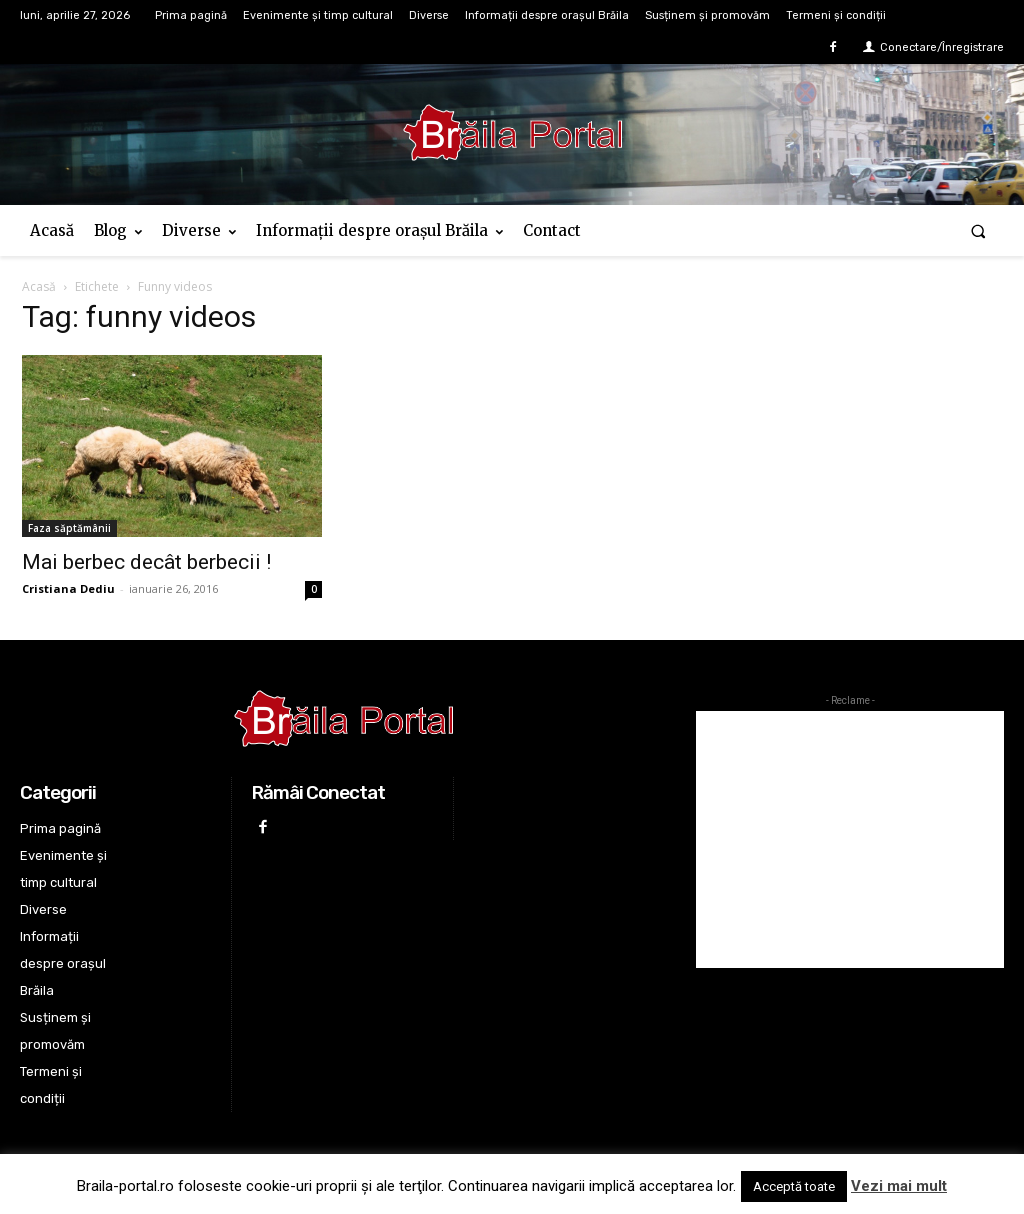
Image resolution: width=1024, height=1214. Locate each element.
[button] (978, 230)
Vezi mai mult (899, 1186)
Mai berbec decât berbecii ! (146, 562)
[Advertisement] (850, 839)
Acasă (39, 286)
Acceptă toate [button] (794, 1186)
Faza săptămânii (69, 528)
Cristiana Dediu (68, 588)
